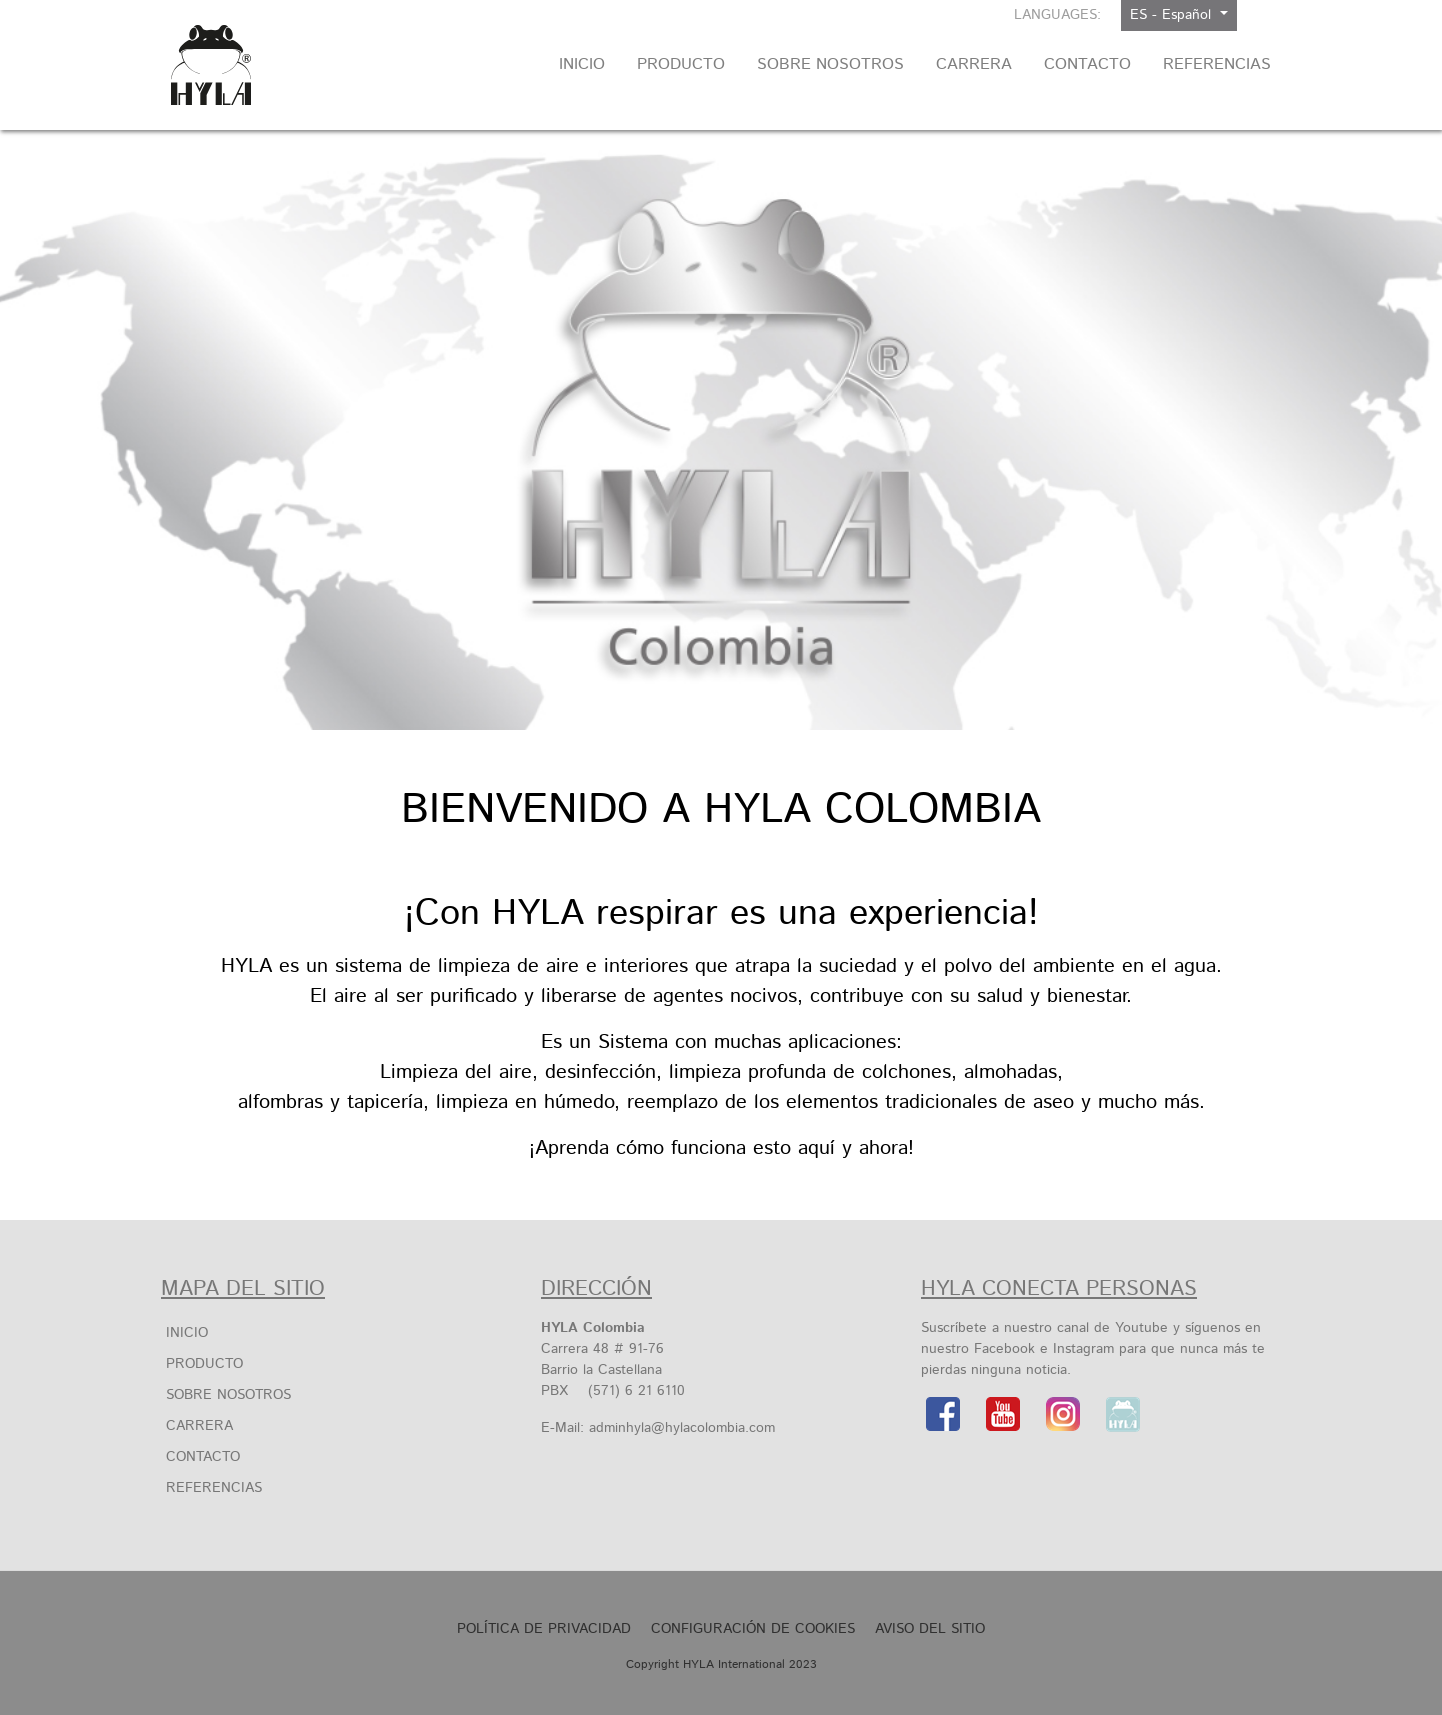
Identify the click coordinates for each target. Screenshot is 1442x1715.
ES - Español (1173, 15)
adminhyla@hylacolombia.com (682, 1428)
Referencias (214, 1488)
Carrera (199, 1426)
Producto (204, 1364)
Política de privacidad (544, 1629)
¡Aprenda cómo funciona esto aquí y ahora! (721, 1148)
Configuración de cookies (753, 1629)
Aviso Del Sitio (930, 1629)
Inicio (187, 1333)
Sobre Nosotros (228, 1395)
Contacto (203, 1457)
